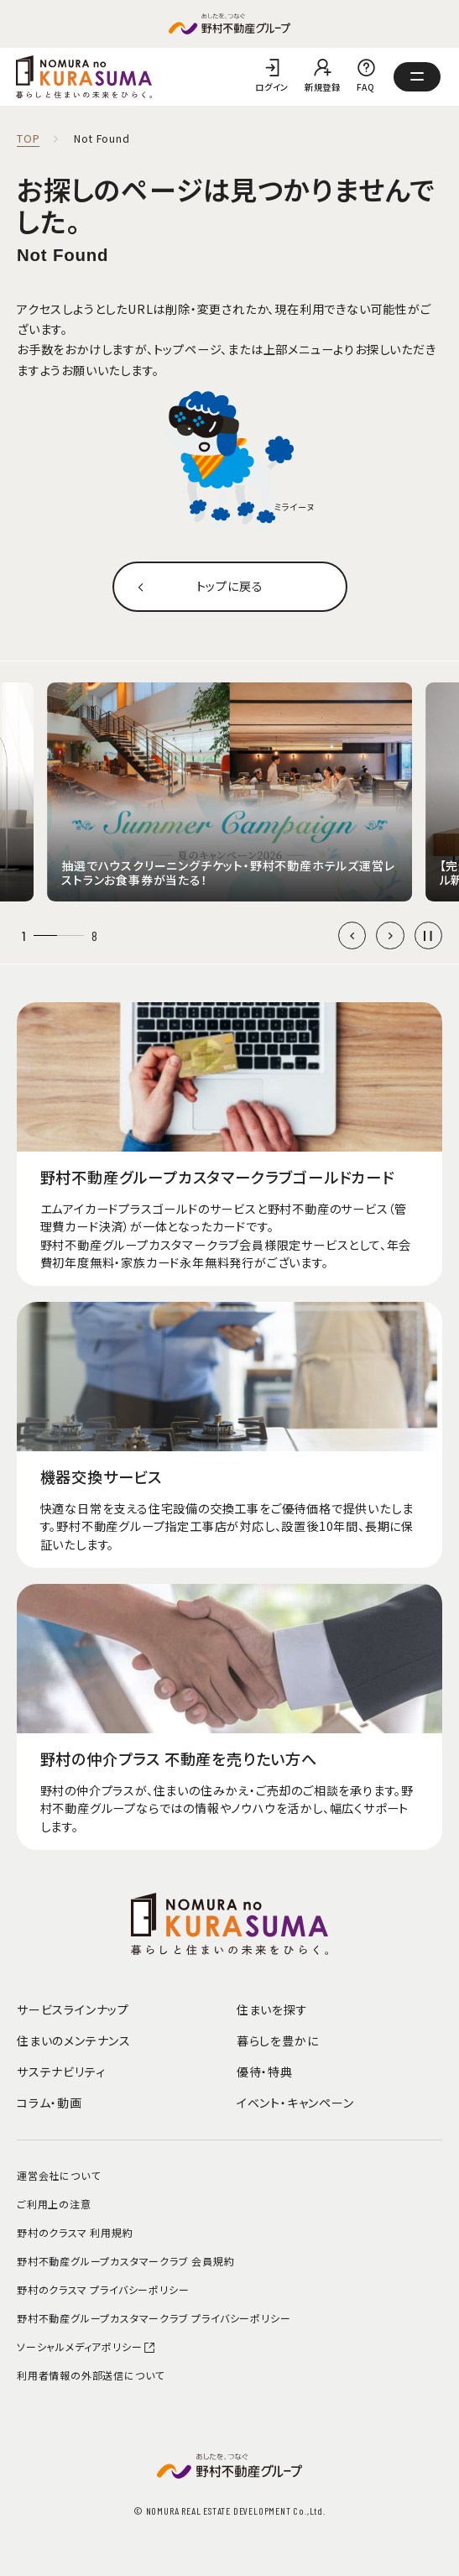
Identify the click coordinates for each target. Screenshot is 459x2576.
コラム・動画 (49, 2102)
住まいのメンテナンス (74, 2040)
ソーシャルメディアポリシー (86, 2346)
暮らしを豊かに (278, 2040)
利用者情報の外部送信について (90, 2375)
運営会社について (58, 2175)
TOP (28, 139)
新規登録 (323, 87)
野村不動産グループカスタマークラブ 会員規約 (126, 2261)
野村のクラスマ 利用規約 (75, 2232)
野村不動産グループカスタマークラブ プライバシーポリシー (153, 2318)
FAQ (366, 87)
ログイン (272, 87)
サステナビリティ (61, 2071)
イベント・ (295, 2102)
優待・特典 (265, 2071)
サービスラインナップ (73, 2009)
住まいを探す (272, 2009)
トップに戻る (229, 585)
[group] (229, 791)
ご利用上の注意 (54, 2204)
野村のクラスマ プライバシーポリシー (103, 2289)
